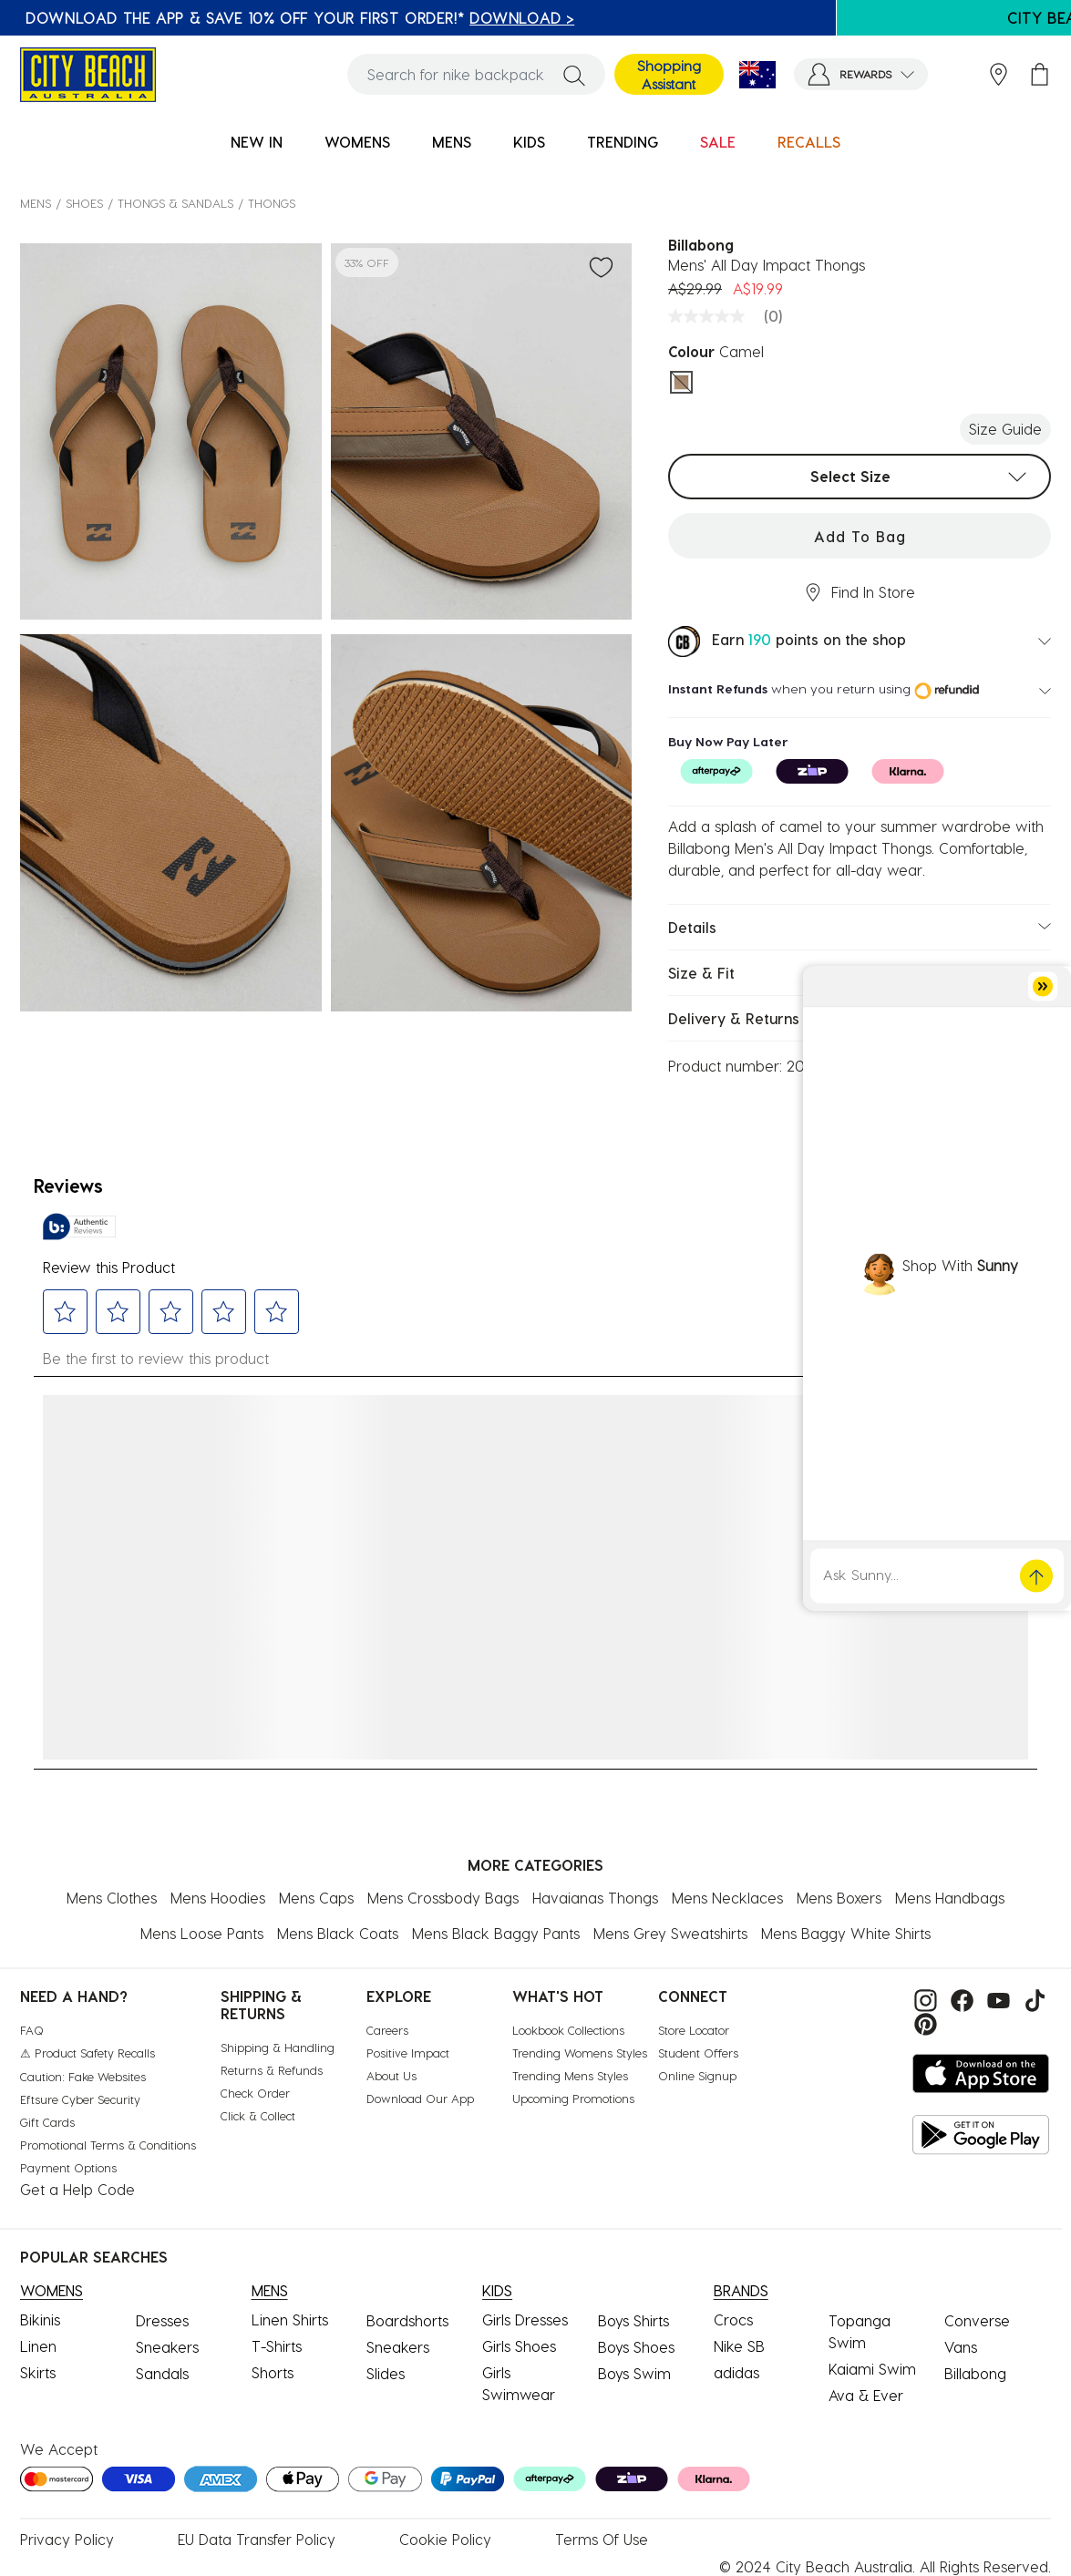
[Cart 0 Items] (1039, 74)
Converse (977, 2320)
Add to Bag (860, 536)
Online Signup (697, 2075)
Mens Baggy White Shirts (846, 1933)
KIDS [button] (529, 141)
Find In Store (859, 592)
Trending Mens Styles (570, 2075)
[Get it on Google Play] (980, 2134)
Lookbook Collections (568, 2030)
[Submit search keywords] (574, 75)
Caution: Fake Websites (83, 2076)
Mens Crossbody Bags (443, 1897)
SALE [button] (718, 141)
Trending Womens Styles (579, 2052)
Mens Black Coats (337, 1933)
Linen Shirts (290, 2319)
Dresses (162, 2320)
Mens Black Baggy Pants (496, 1933)
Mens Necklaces (727, 1897)
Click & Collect (258, 2115)
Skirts (38, 2372)
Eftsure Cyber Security (80, 2099)
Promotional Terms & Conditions (108, 2144)
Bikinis (40, 2319)
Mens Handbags (949, 1897)
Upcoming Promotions (573, 2098)
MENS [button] (451, 141)
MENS (35, 203)
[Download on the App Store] (980, 2073)
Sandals (162, 2373)
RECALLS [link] (809, 141)
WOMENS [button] (357, 141)
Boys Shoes (636, 2346)
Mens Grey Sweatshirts (670, 1933)
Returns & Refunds (272, 2070)
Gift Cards (47, 2122)
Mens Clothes (112, 1897)
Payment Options (68, 2167)
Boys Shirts (633, 2320)
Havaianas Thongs (595, 1897)
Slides (385, 2373)
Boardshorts (407, 2320)
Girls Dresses (525, 2319)
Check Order (255, 2092)
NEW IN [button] (257, 141)
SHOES (84, 203)
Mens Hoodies (217, 1897)
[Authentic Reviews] (79, 1226)
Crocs (733, 2319)
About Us (391, 2075)
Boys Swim (634, 2373)
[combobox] (476, 74)
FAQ (32, 2030)
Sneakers (167, 2346)
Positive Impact (407, 2052)
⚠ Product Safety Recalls (87, 2052)
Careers (387, 2030)
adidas (736, 2372)
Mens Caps (316, 1897)
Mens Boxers (839, 1897)
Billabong (975, 2373)
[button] (861, 74)
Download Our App (420, 2098)
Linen (38, 2346)
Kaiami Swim (872, 2368)
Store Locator (693, 2030)
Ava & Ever (866, 2395)
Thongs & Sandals (175, 203)
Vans (960, 2346)
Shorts (272, 2372)
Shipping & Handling (278, 2047)
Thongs (271, 203)
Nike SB (739, 2346)
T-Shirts (277, 2346)
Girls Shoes (519, 2346)
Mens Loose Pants (201, 1933)
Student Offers (698, 2052)
